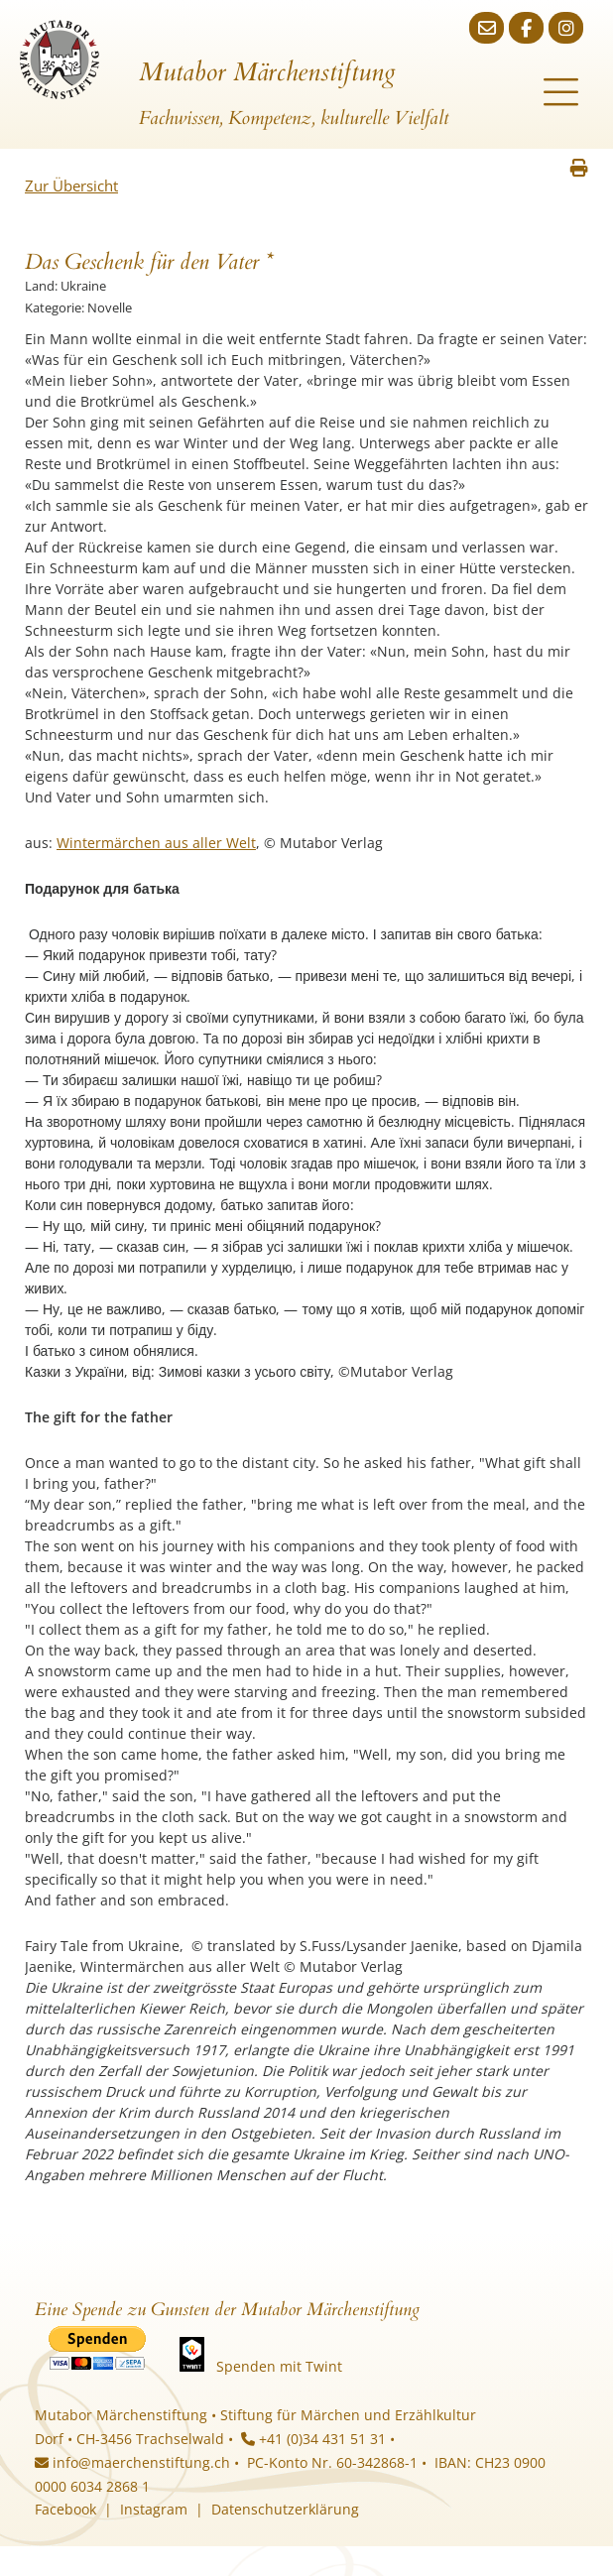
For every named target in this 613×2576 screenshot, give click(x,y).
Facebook (65, 2509)
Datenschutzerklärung (285, 2509)
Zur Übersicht (71, 185)
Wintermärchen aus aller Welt (156, 842)
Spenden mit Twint (279, 2366)
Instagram (153, 2509)
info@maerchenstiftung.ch (132, 2462)
